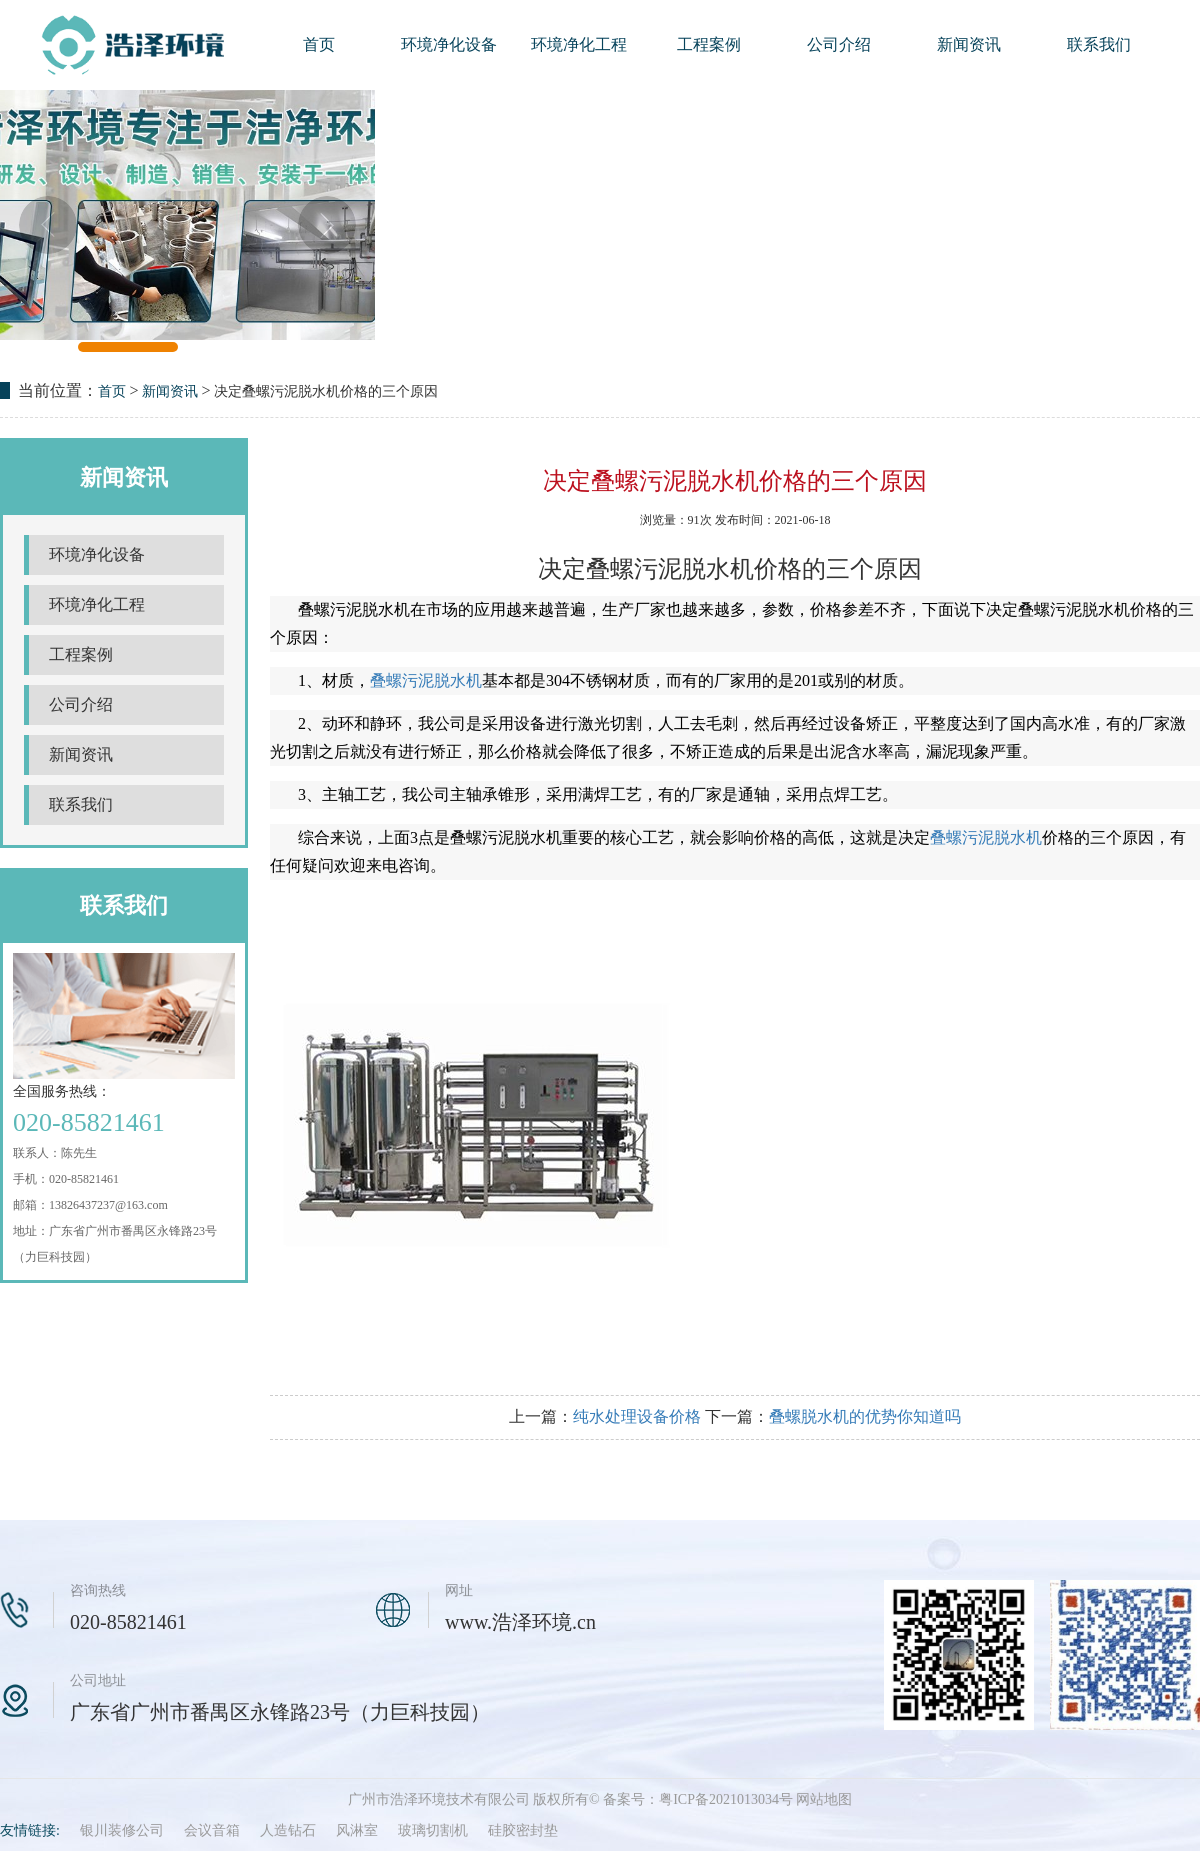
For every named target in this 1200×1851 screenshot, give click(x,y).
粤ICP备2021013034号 (726, 1799)
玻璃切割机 (433, 1830)
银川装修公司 (122, 1830)
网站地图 (824, 1799)
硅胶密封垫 (523, 1830)
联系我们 (1099, 44)
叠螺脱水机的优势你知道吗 (865, 1416)
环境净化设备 (449, 44)
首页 (319, 44)
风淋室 (357, 1830)
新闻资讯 (969, 44)
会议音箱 (212, 1830)
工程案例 (709, 44)
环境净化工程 (579, 44)
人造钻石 (288, 1830)
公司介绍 (839, 44)
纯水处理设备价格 (637, 1416)
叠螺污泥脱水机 (426, 680)
